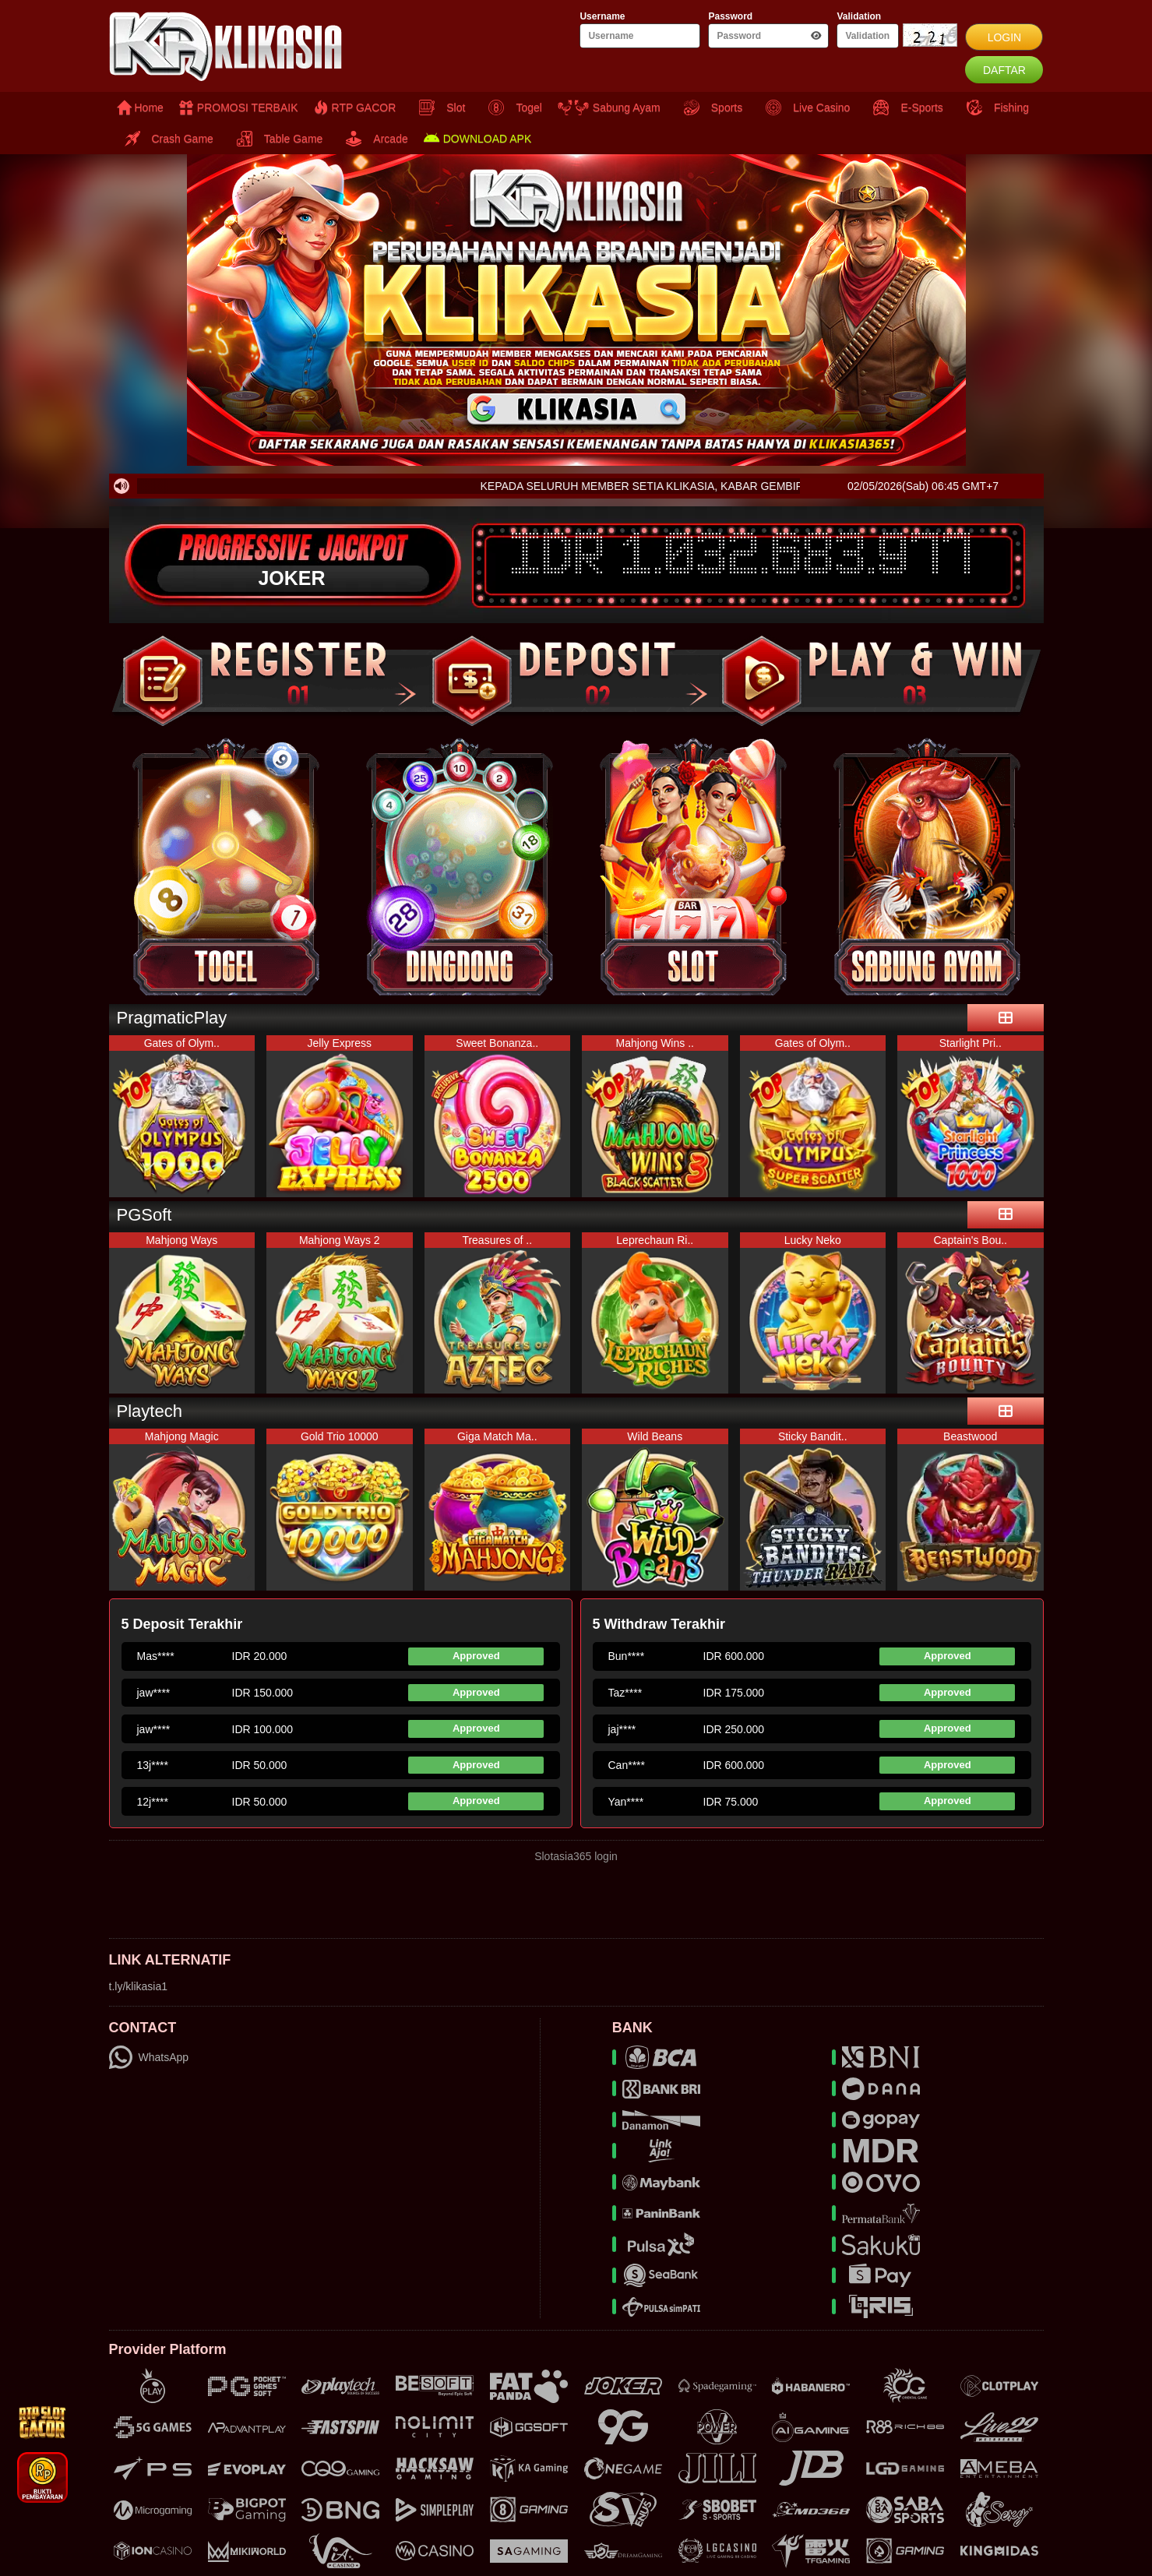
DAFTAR (1004, 70)
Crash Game (165, 138)
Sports (709, 107)
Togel (511, 107)
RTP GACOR (355, 107)
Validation (859, 16)
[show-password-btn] (816, 36)
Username (602, 16)
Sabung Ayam (609, 107)
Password (730, 16)
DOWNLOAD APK (478, 139)
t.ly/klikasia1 (138, 1986)
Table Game (275, 138)
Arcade (372, 138)
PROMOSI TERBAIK (238, 107)
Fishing (994, 107)
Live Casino (804, 107)
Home (140, 107)
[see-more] (1005, 1017)
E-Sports (903, 107)
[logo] (265, 47)
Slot (438, 107)
